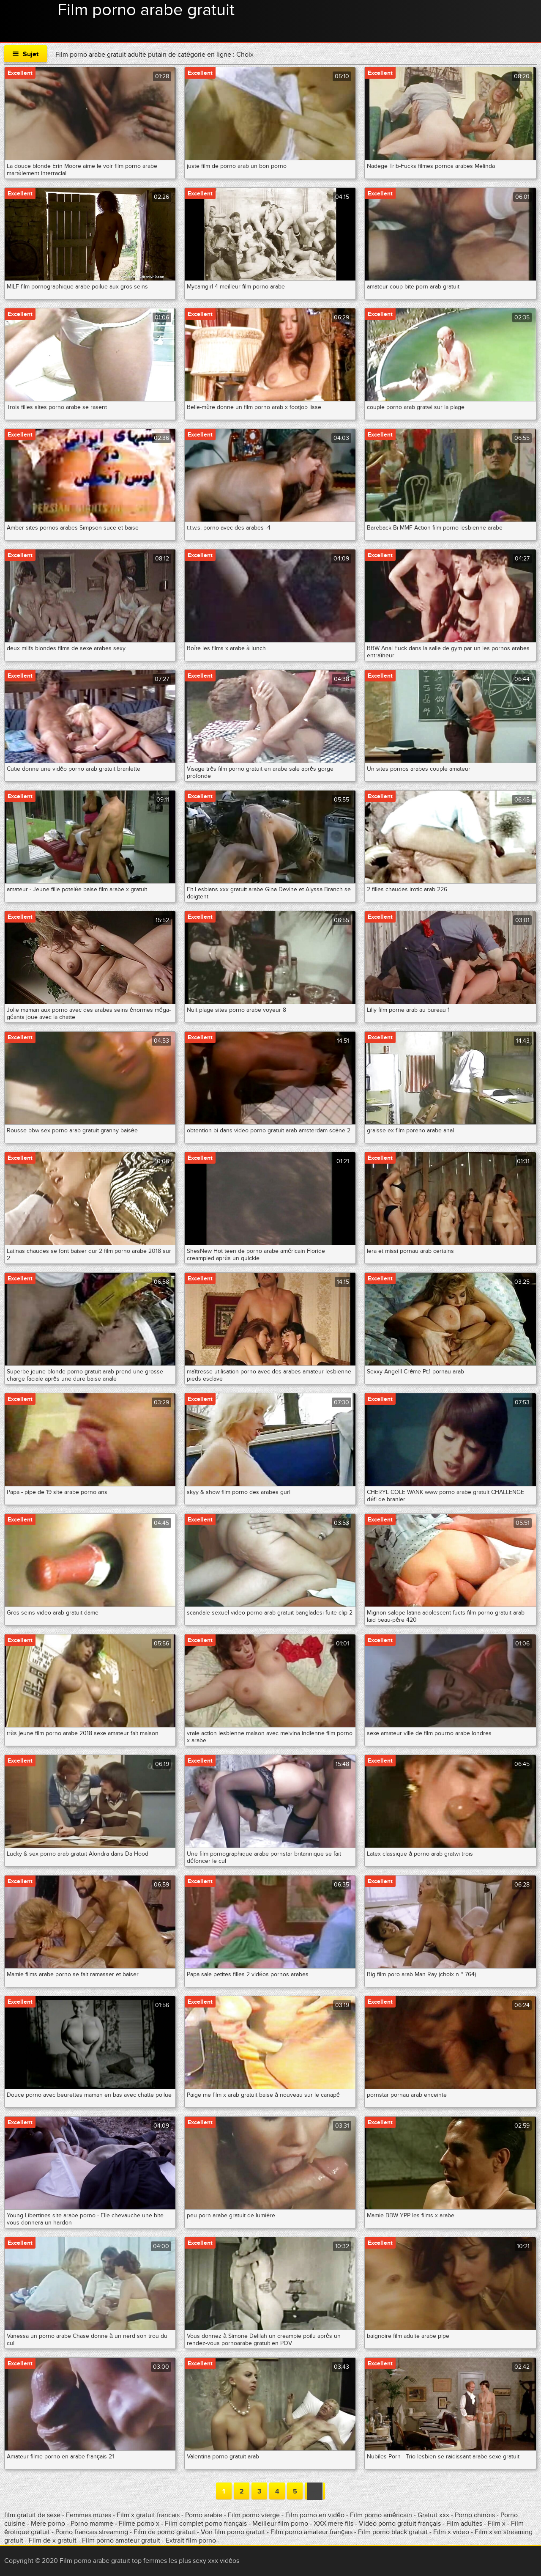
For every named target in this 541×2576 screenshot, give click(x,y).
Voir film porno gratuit (233, 2532)
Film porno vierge (254, 2515)
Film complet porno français (206, 2523)
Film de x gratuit (53, 2540)
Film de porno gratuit (164, 2532)
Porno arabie (204, 2515)
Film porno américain (381, 2515)
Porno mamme (92, 2523)
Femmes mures (88, 2515)
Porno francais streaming (91, 2532)
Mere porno (49, 2523)
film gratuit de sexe (32, 2515)
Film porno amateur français (311, 2532)
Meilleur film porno (280, 2523)
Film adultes (465, 2523)
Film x (496, 2523)
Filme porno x (139, 2523)
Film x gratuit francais (148, 2515)
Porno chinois (476, 2515)
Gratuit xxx (433, 2515)
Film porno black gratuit (393, 2532)
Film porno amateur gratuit (121, 2540)
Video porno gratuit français (400, 2523)
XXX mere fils (333, 2523)
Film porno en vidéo (314, 2515)
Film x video (451, 2532)
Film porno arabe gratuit (146, 10)
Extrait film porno (191, 2540)
